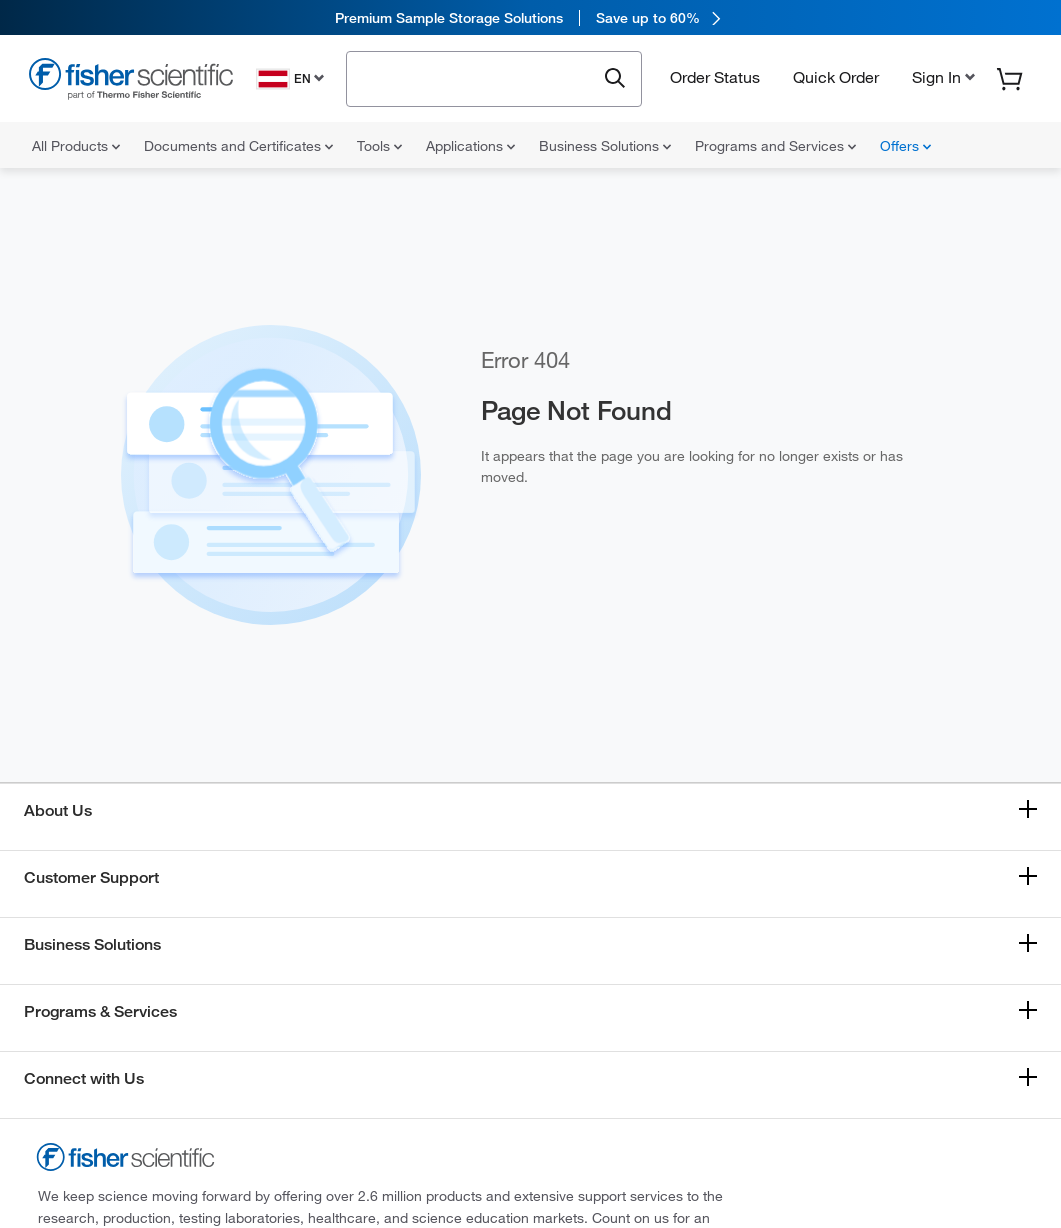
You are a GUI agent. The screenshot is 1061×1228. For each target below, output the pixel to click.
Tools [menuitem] (379, 146)
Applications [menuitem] (470, 146)
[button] (941, 77)
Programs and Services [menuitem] (775, 146)
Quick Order (836, 77)
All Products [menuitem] (76, 146)
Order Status (715, 77)
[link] (530, 17)
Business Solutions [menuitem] (605, 146)
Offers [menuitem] (905, 146)
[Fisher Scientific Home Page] (131, 81)
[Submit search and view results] (615, 79)
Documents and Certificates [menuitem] (238, 146)
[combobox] (476, 77)
